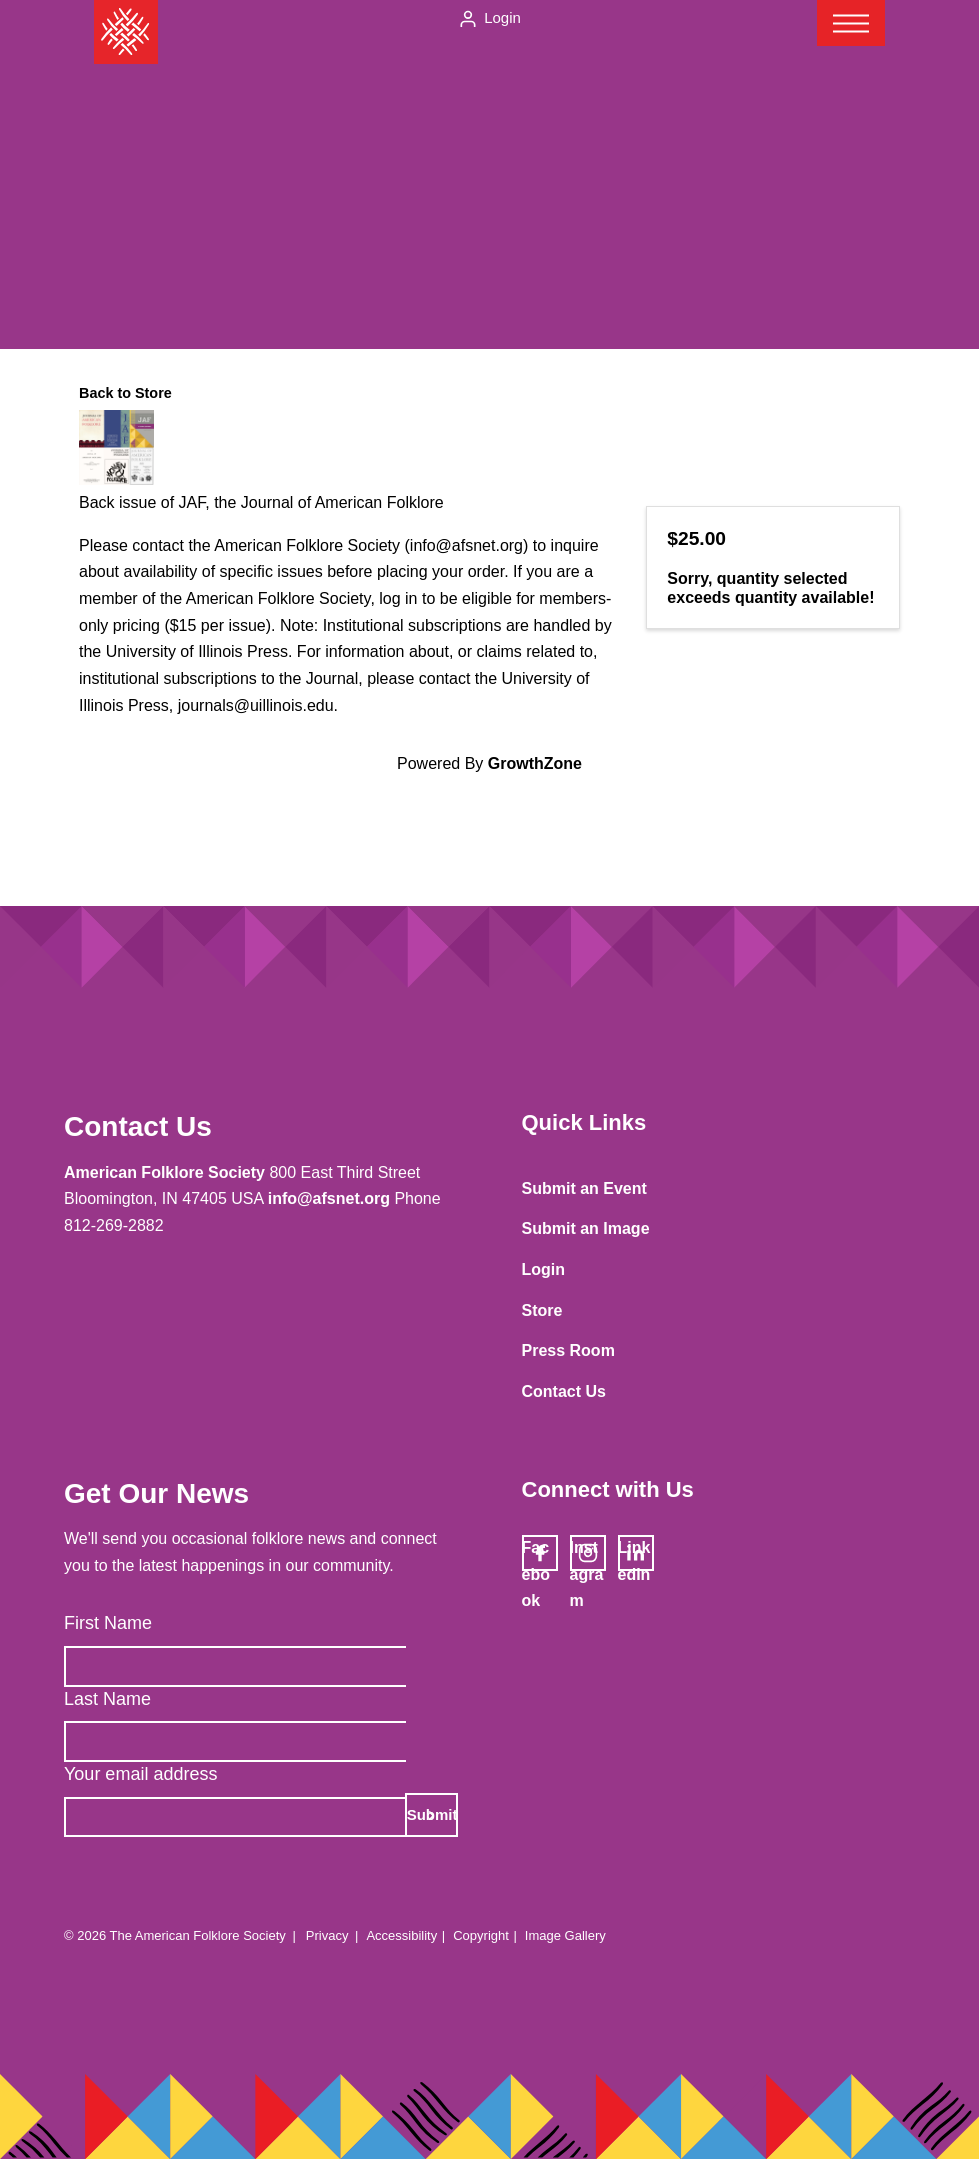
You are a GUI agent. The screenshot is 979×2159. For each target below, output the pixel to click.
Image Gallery (565, 1935)
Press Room (568, 1350)
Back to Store (125, 393)
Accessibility (401, 1935)
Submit (432, 1814)
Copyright (481, 1935)
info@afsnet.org (329, 1198)
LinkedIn (634, 1555)
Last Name (107, 1699)
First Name (108, 1623)
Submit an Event (584, 1188)
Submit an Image (586, 1228)
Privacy (327, 1935)
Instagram (587, 1555)
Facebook (536, 1555)
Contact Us (564, 1391)
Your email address (140, 1774)
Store (542, 1310)
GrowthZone (535, 763)
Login (502, 17)
